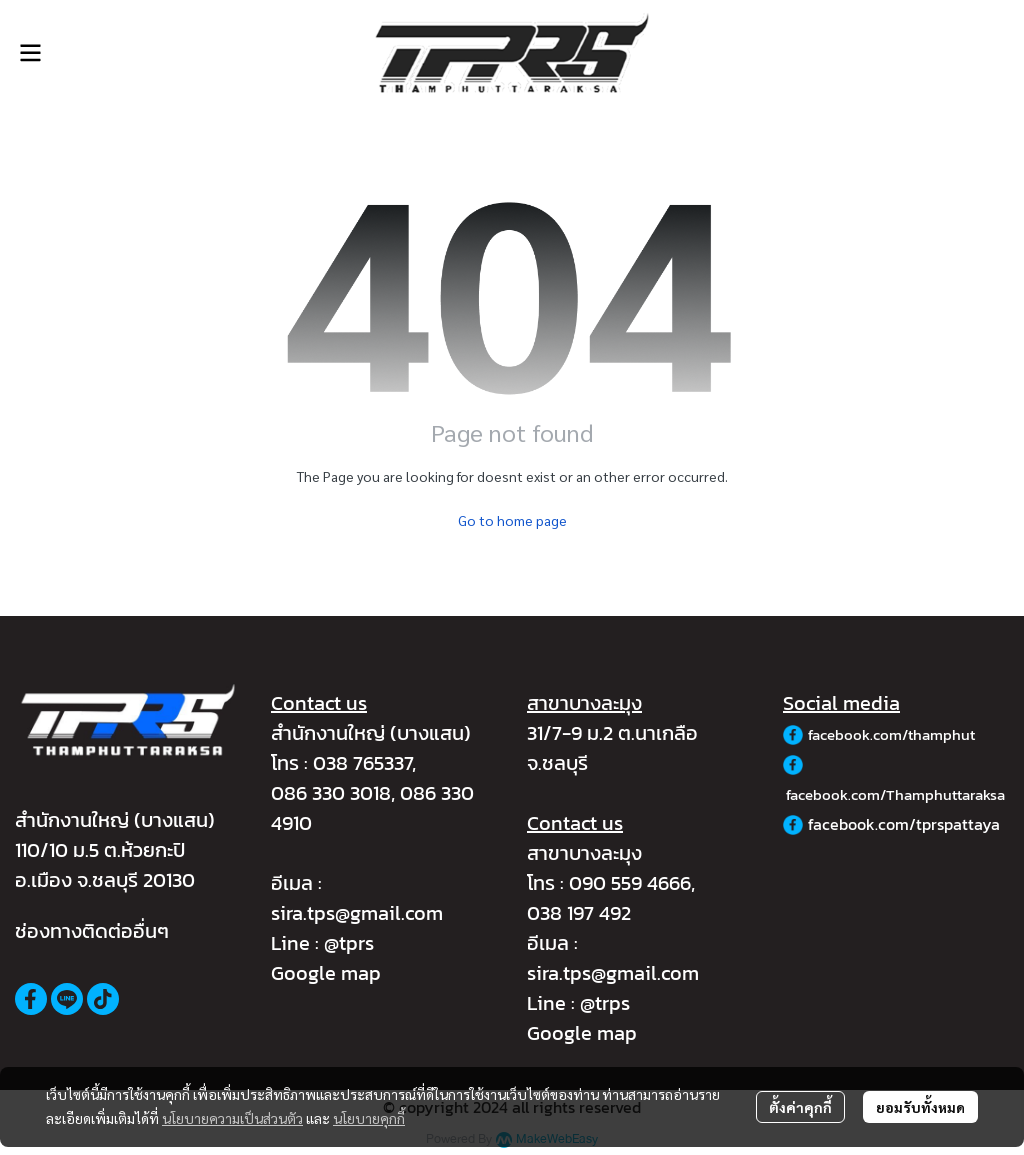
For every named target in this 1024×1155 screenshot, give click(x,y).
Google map (326, 973)
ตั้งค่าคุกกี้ (800, 1107)
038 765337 (362, 763)
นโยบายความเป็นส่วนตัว (232, 1118)
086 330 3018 (331, 793)
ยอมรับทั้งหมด (920, 1107)
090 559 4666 (630, 883)
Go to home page (512, 520)
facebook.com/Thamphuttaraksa (895, 794)
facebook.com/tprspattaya (904, 824)
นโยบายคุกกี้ (369, 1118)
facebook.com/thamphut (891, 734)
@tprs (349, 943)
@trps (605, 1003)
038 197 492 (579, 913)
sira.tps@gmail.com (357, 913)
